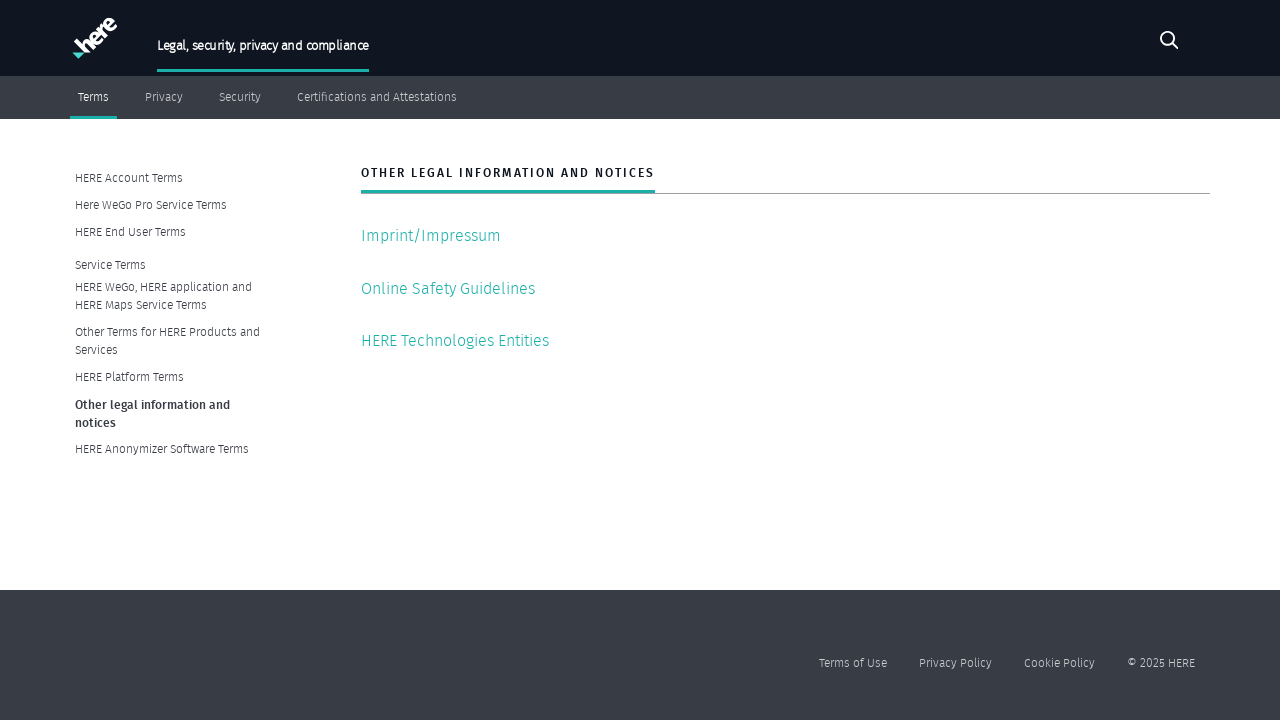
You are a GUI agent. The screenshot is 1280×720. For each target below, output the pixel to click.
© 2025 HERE (1161, 662)
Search (1169, 43)
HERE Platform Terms (129, 376)
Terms (93, 97)
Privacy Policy (955, 662)
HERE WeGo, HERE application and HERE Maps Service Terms (163, 295)
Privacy (164, 97)
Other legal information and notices (152, 413)
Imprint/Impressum (431, 235)
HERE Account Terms (129, 177)
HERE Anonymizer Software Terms (162, 448)
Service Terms (110, 264)
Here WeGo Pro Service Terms (151, 204)
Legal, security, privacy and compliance (263, 45)
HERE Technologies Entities (455, 340)
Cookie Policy (1059, 662)
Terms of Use (853, 662)
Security (240, 97)
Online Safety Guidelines (448, 288)
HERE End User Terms (130, 231)
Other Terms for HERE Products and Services (167, 340)
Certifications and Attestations (377, 97)
